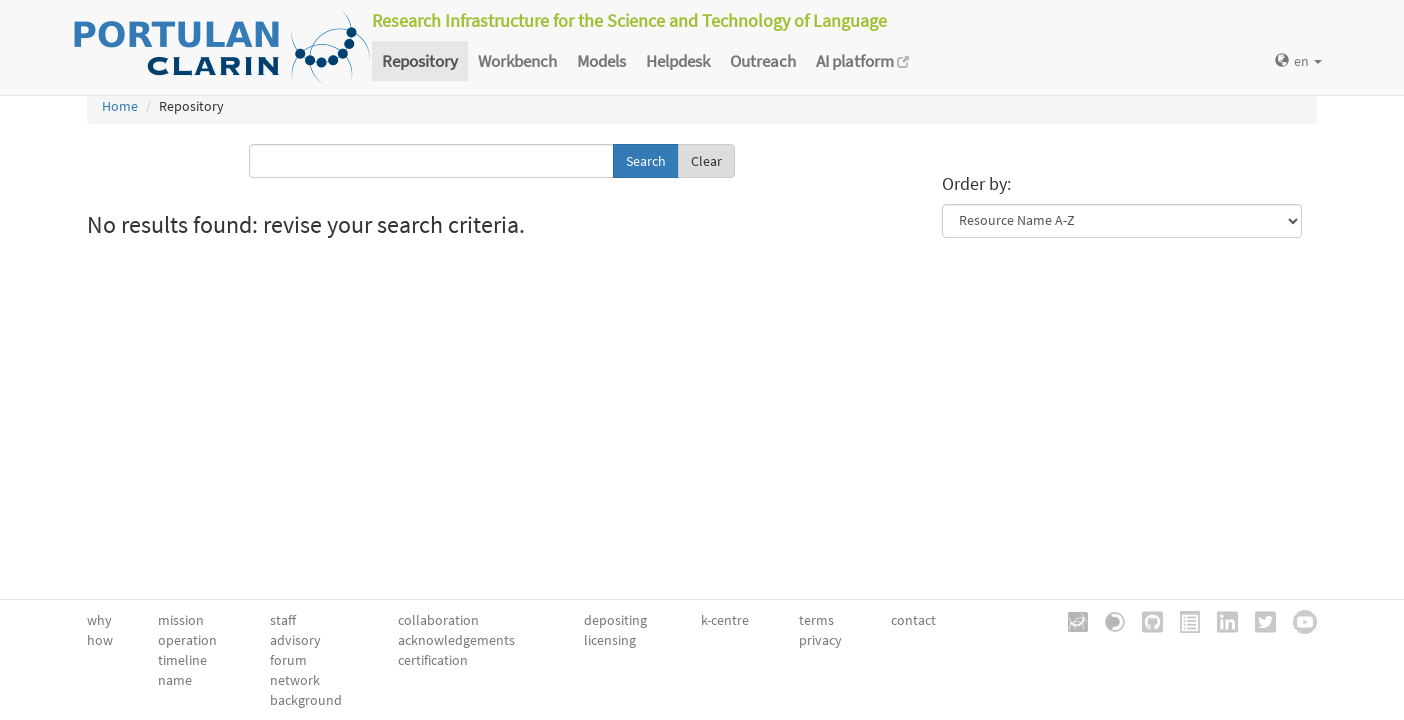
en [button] (1298, 61)
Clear (706, 161)
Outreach (763, 61)
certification (433, 660)
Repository (420, 61)
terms (816, 620)
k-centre (725, 620)
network (295, 680)
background (306, 700)
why (99, 620)
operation (187, 640)
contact (913, 620)
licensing (610, 640)
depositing (615, 620)
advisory (295, 640)
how (100, 640)
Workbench (517, 61)
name (175, 680)
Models (601, 61)
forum (288, 660)
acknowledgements (456, 640)
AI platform (862, 61)
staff (283, 620)
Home (120, 106)
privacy (820, 640)
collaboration (438, 620)
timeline (182, 660)
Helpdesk (678, 61)
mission (181, 620)
